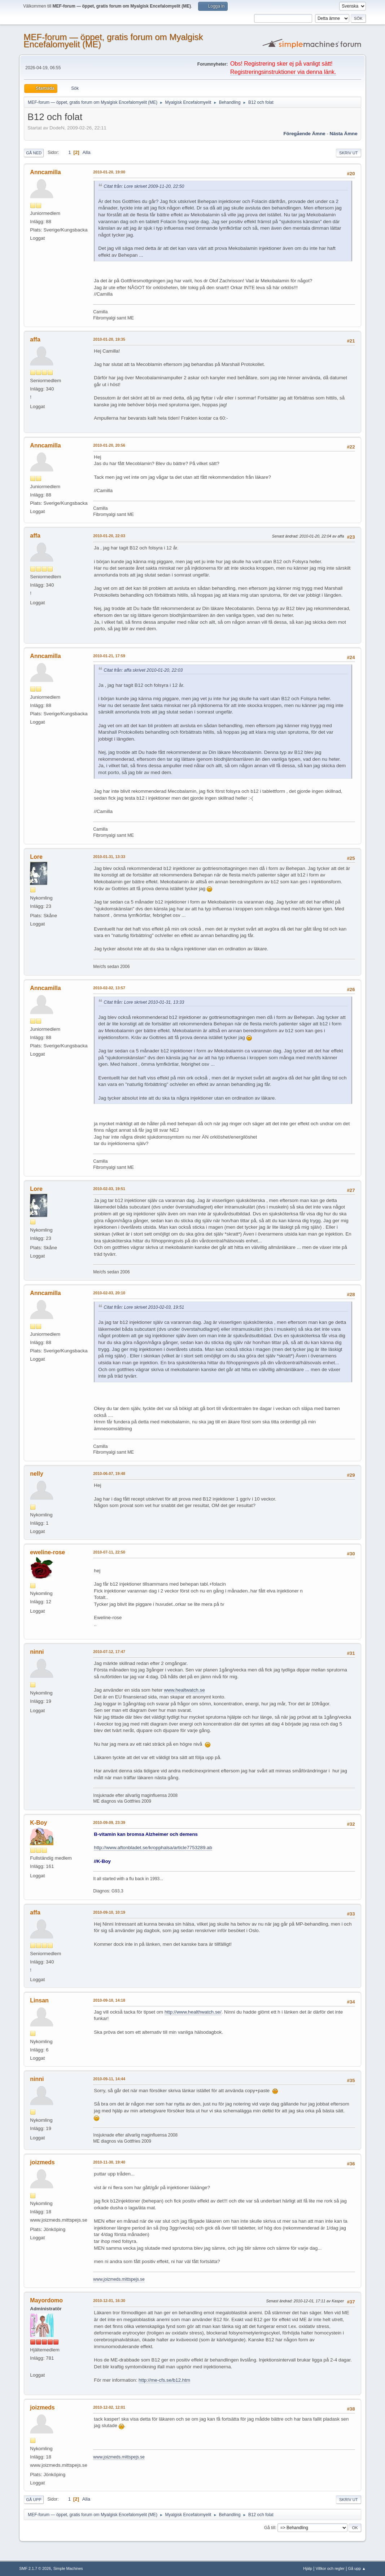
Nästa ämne (344, 133)
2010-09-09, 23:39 (109, 1822)
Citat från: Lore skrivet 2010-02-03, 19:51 (144, 1307)
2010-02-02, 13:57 (109, 988)
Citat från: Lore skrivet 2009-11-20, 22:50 (144, 186)
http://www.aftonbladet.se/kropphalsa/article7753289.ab (153, 1847)
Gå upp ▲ (357, 2568)
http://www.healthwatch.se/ (193, 2012)
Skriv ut (348, 153)
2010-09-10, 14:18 (109, 2000)
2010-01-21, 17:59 (109, 656)
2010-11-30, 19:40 (109, 2162)
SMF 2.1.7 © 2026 (35, 2568)
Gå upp (33, 2499)
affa (35, 339)
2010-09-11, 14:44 (109, 2079)
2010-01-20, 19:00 (109, 172)
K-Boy (38, 1823)
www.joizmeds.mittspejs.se (119, 2279)
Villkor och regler (330, 2568)
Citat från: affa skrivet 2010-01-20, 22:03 (143, 670)
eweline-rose (47, 1552)
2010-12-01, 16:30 (109, 2300)
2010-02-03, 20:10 (109, 1293)
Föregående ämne (304, 133)
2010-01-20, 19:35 (109, 339)
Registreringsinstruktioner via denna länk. (283, 72)
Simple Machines (68, 2568)
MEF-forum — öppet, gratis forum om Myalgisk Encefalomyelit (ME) (113, 40)
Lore (36, 857)
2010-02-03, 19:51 (109, 1189)
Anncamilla (45, 172)
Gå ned (33, 153)
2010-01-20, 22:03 (109, 536)
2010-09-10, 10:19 (109, 1912)
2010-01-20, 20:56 (109, 445)
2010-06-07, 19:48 (109, 1473)
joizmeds (42, 2162)
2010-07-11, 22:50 (109, 1552)
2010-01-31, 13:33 (109, 856)
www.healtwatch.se (184, 1690)
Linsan (39, 2000)
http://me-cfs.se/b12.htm (164, 2380)
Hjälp (307, 2568)
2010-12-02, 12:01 (109, 2407)
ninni (37, 1652)
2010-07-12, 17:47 (109, 1651)
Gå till (269, 2527)
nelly (36, 1474)
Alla (86, 152)
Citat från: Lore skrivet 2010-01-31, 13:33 (144, 1002)
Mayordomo (46, 2300)
